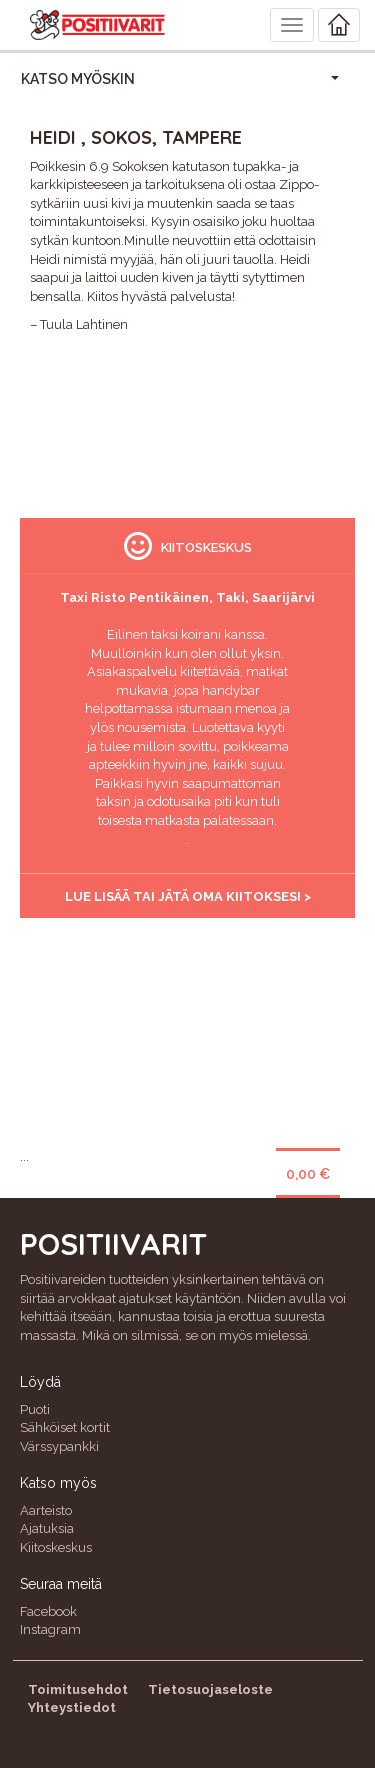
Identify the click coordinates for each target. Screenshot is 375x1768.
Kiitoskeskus (56, 1547)
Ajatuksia (47, 1528)
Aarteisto (46, 1510)
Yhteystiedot (72, 1707)
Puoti (35, 1409)
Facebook (48, 1611)
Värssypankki (59, 1446)
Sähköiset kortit (65, 1427)
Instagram (50, 1629)
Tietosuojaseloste (210, 1689)
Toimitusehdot (78, 1689)
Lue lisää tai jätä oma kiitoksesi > (188, 896)
